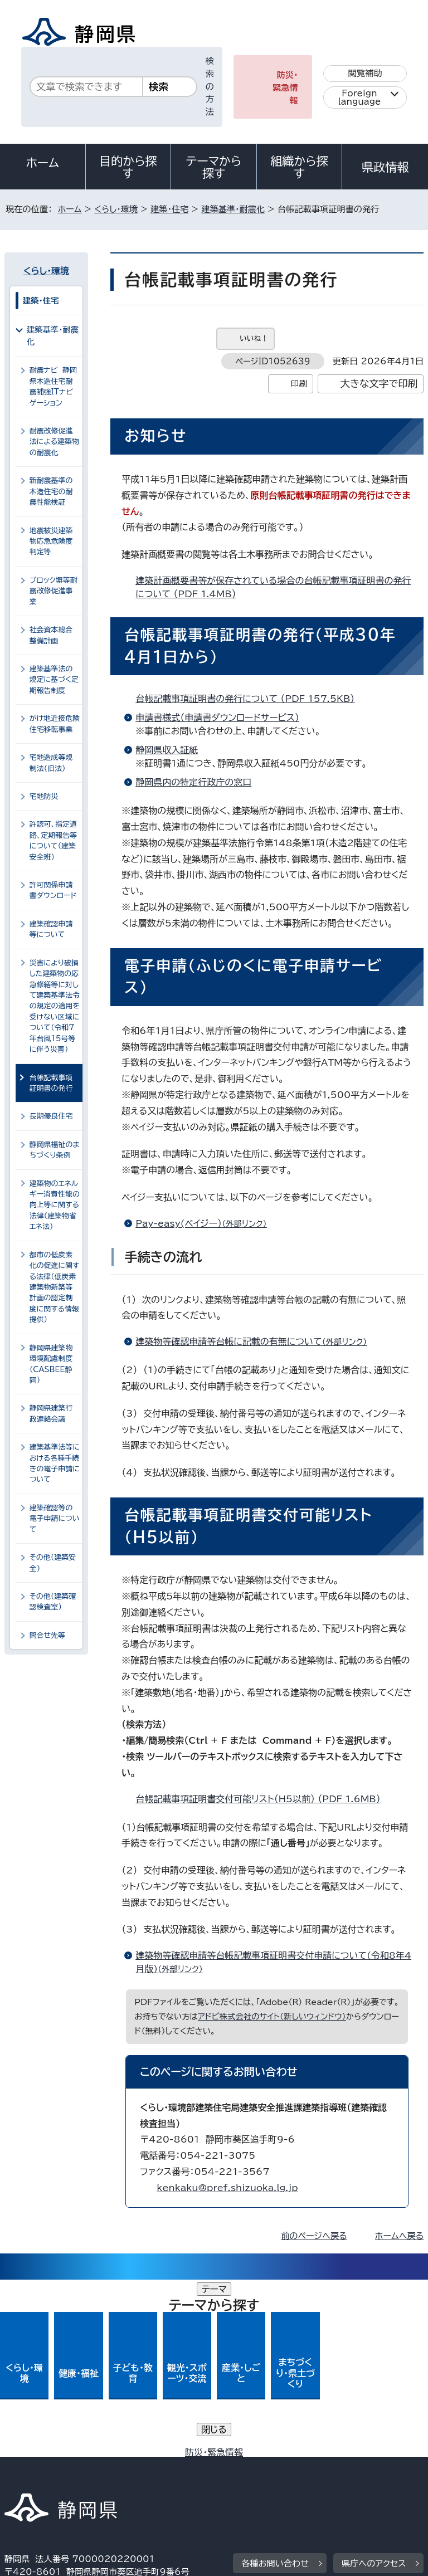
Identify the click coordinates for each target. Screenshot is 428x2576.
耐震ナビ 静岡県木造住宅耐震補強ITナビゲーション (53, 386)
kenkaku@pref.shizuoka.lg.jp (227, 2187)
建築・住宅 (169, 209)
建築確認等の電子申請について (55, 1518)
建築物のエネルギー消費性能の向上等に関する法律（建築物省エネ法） (55, 1205)
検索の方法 (210, 86)
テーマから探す (214, 167)
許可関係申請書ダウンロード (53, 890)
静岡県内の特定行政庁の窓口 (193, 782)
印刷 (299, 383)
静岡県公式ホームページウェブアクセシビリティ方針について (126, 2468)
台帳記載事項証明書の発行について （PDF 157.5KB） (249, 698)
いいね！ (254, 338)
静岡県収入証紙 (166, 749)
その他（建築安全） (53, 1563)
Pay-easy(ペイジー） (205, 1223)
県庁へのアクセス (374, 2386)
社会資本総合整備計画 (51, 635)
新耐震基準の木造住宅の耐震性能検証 (51, 491)
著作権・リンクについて (56, 2455)
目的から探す (128, 167)
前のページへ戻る (314, 2236)
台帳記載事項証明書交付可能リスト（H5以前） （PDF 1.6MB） (262, 1798)
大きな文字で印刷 (379, 383)
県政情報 (385, 167)
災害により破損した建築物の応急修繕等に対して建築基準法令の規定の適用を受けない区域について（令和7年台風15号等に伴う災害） (55, 1006)
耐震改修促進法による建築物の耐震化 (54, 441)
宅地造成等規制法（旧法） (51, 763)
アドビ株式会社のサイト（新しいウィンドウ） (272, 2016)
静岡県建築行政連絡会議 (51, 1413)
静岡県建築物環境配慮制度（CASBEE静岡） (51, 1364)
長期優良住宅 (51, 1116)
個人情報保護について (181, 2455)
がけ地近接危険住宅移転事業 (55, 724)
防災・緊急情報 (285, 88)
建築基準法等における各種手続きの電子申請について (55, 1463)
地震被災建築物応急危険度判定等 (51, 541)
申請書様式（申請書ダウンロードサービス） (217, 717)
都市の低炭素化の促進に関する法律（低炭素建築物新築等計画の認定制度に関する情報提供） (55, 1287)
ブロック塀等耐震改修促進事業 (53, 591)
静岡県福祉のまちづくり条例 (55, 1150)
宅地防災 (44, 796)
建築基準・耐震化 (233, 209)
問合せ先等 (47, 1635)
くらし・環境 (116, 209)
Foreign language (359, 97)
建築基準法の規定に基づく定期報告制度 (54, 679)
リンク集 (294, 2468)
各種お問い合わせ (275, 2386)
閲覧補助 (365, 73)
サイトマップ (36, 2481)
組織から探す (299, 167)
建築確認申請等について (51, 929)
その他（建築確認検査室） (53, 1602)
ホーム (43, 163)
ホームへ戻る (399, 2236)
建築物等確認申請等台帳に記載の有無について (255, 1341)
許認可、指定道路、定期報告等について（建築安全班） (53, 840)
